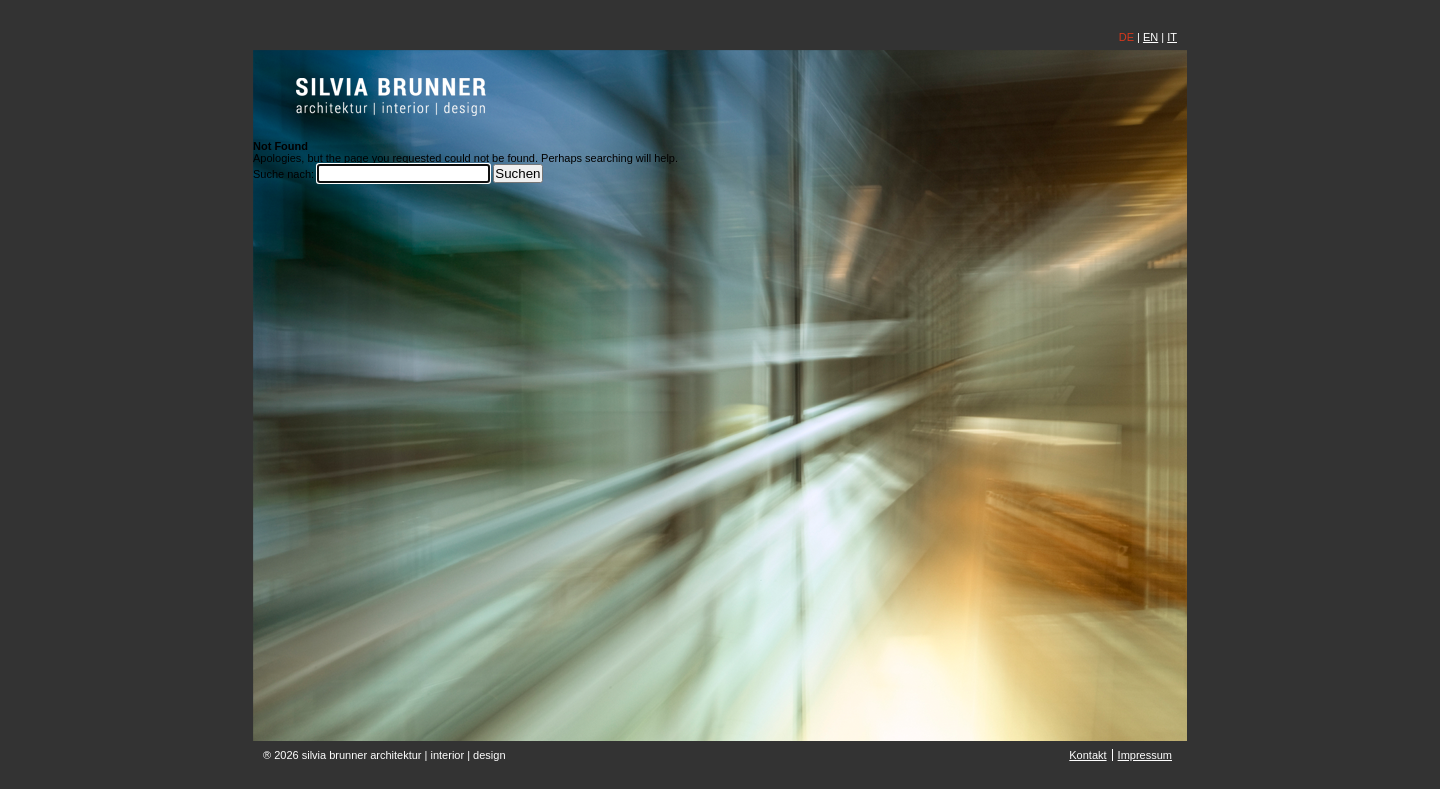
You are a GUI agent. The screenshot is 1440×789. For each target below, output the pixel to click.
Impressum (1145, 755)
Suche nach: (283, 174)
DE (1126, 37)
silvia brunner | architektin (391, 96)
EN (1150, 37)
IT (1172, 37)
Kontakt (1087, 755)
